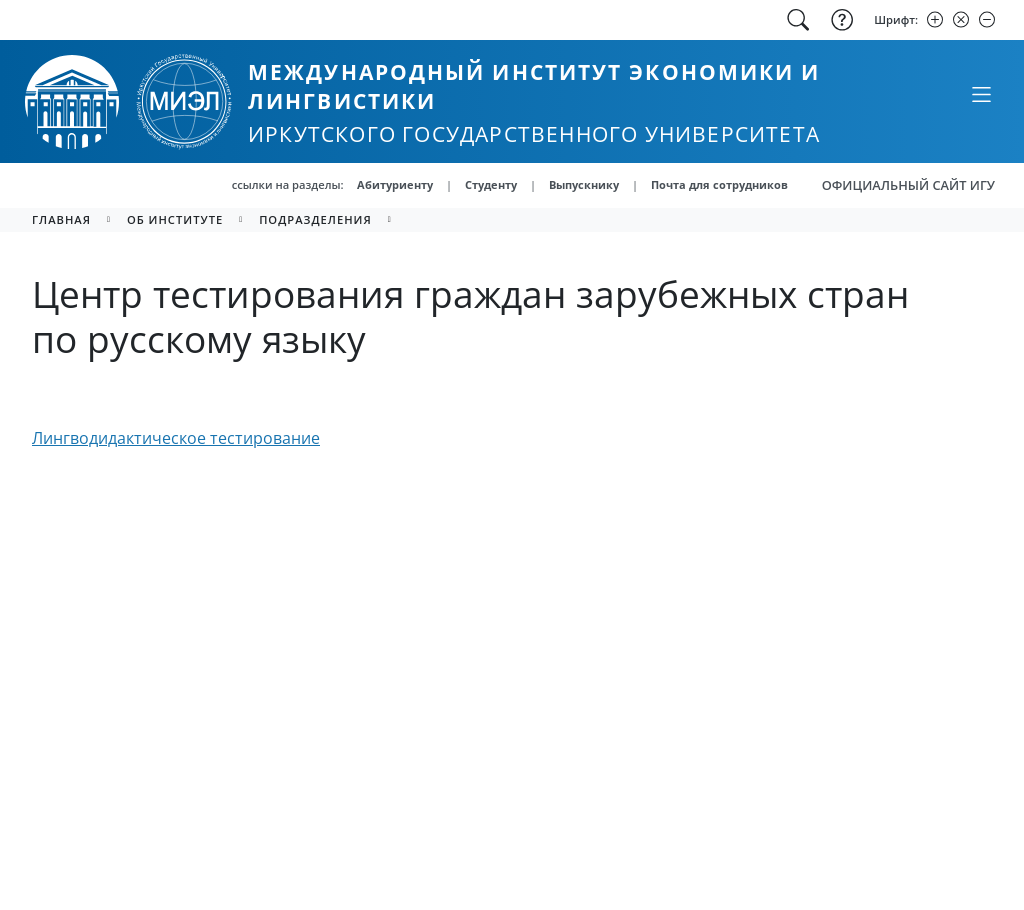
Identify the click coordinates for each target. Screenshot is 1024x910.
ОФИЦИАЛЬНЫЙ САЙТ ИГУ (908, 185)
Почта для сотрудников (719, 184)
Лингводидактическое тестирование (176, 438)
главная (61, 219)
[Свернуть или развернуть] (981, 94)
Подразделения (315, 219)
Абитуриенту (395, 184)
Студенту (491, 184)
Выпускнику (584, 184)
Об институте (175, 219)
